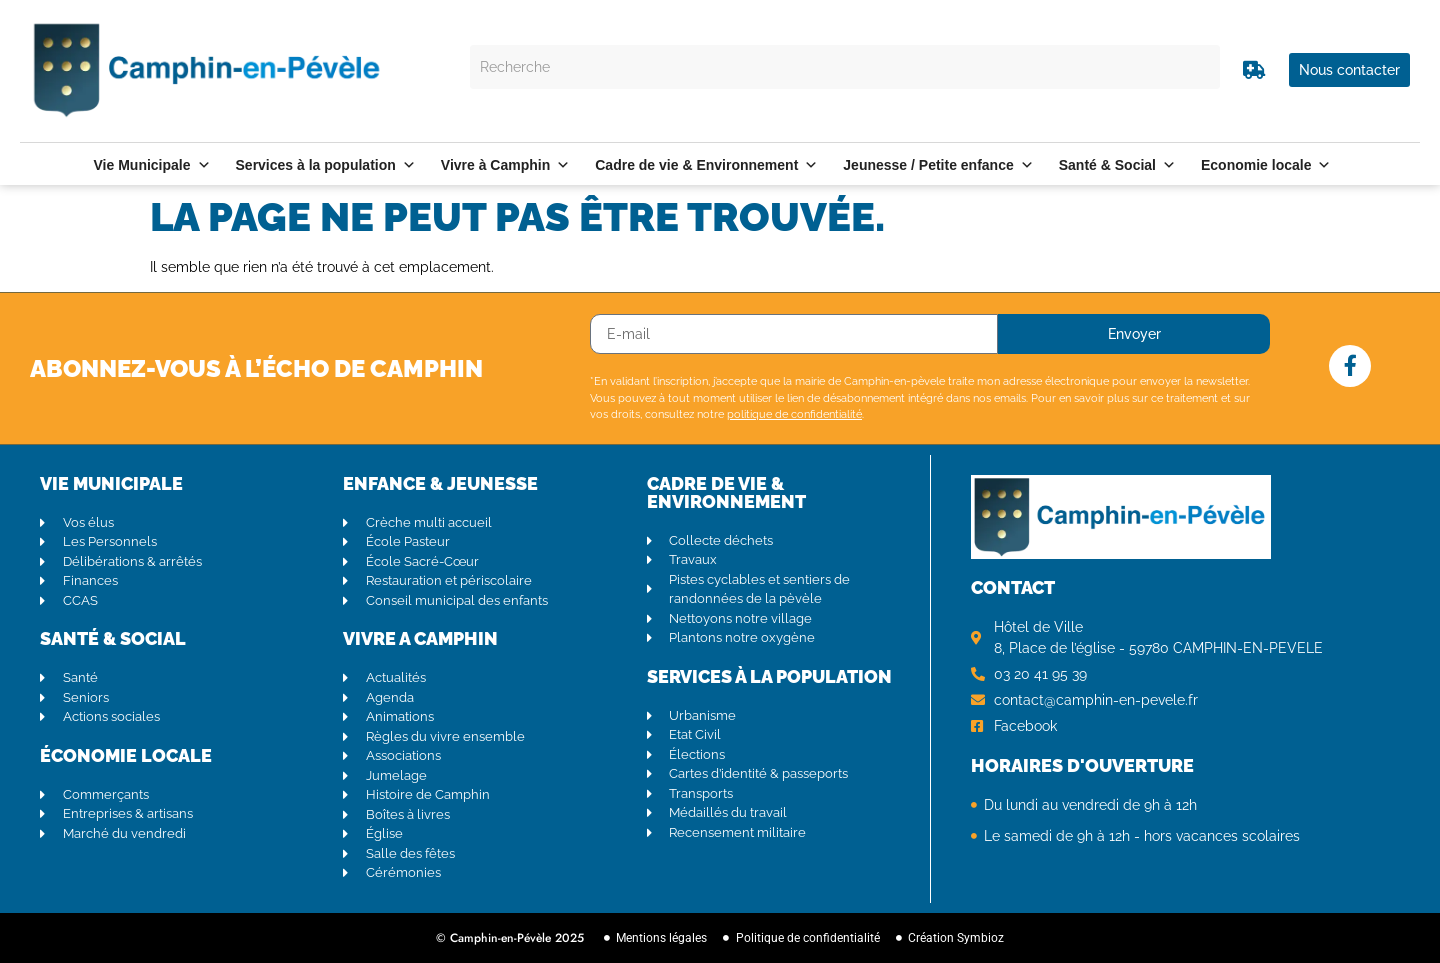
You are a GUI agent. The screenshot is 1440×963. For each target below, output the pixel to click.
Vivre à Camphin (505, 165)
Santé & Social (1117, 165)
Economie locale (1266, 165)
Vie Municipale (152, 165)
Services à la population (326, 165)
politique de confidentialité (794, 414)
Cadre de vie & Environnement (706, 165)
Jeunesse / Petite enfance (938, 165)
